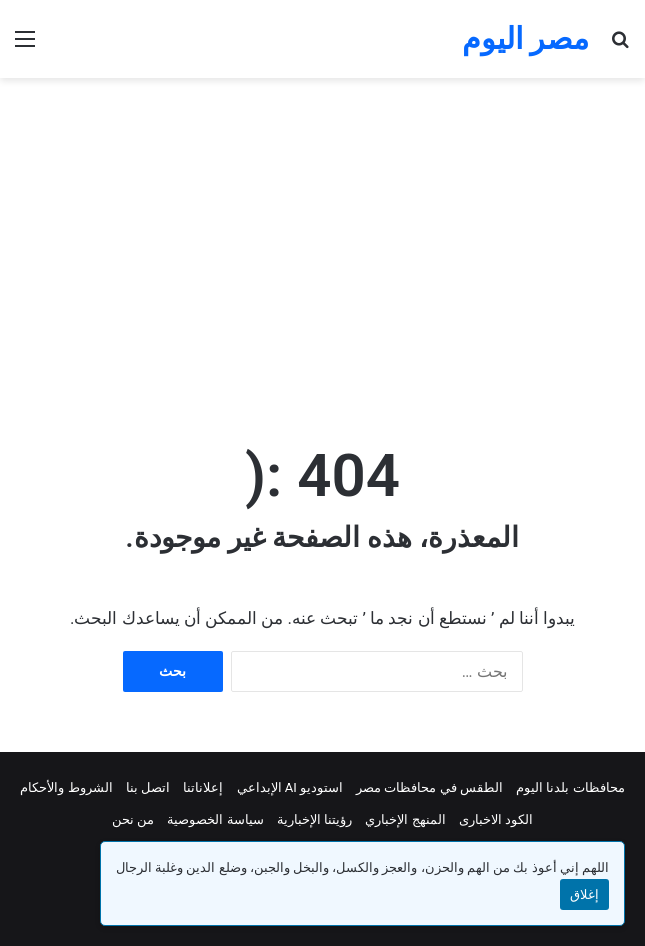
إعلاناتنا (203, 787)
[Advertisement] (315, 238)
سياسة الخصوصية (215, 819)
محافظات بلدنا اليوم (570, 787)
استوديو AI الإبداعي (290, 787)
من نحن (133, 819)
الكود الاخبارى (496, 819)
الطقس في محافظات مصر (429, 787)
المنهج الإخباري (405, 819)
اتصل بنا (148, 787)
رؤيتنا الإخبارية (314, 819)
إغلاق (584, 894)
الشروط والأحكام (66, 787)
